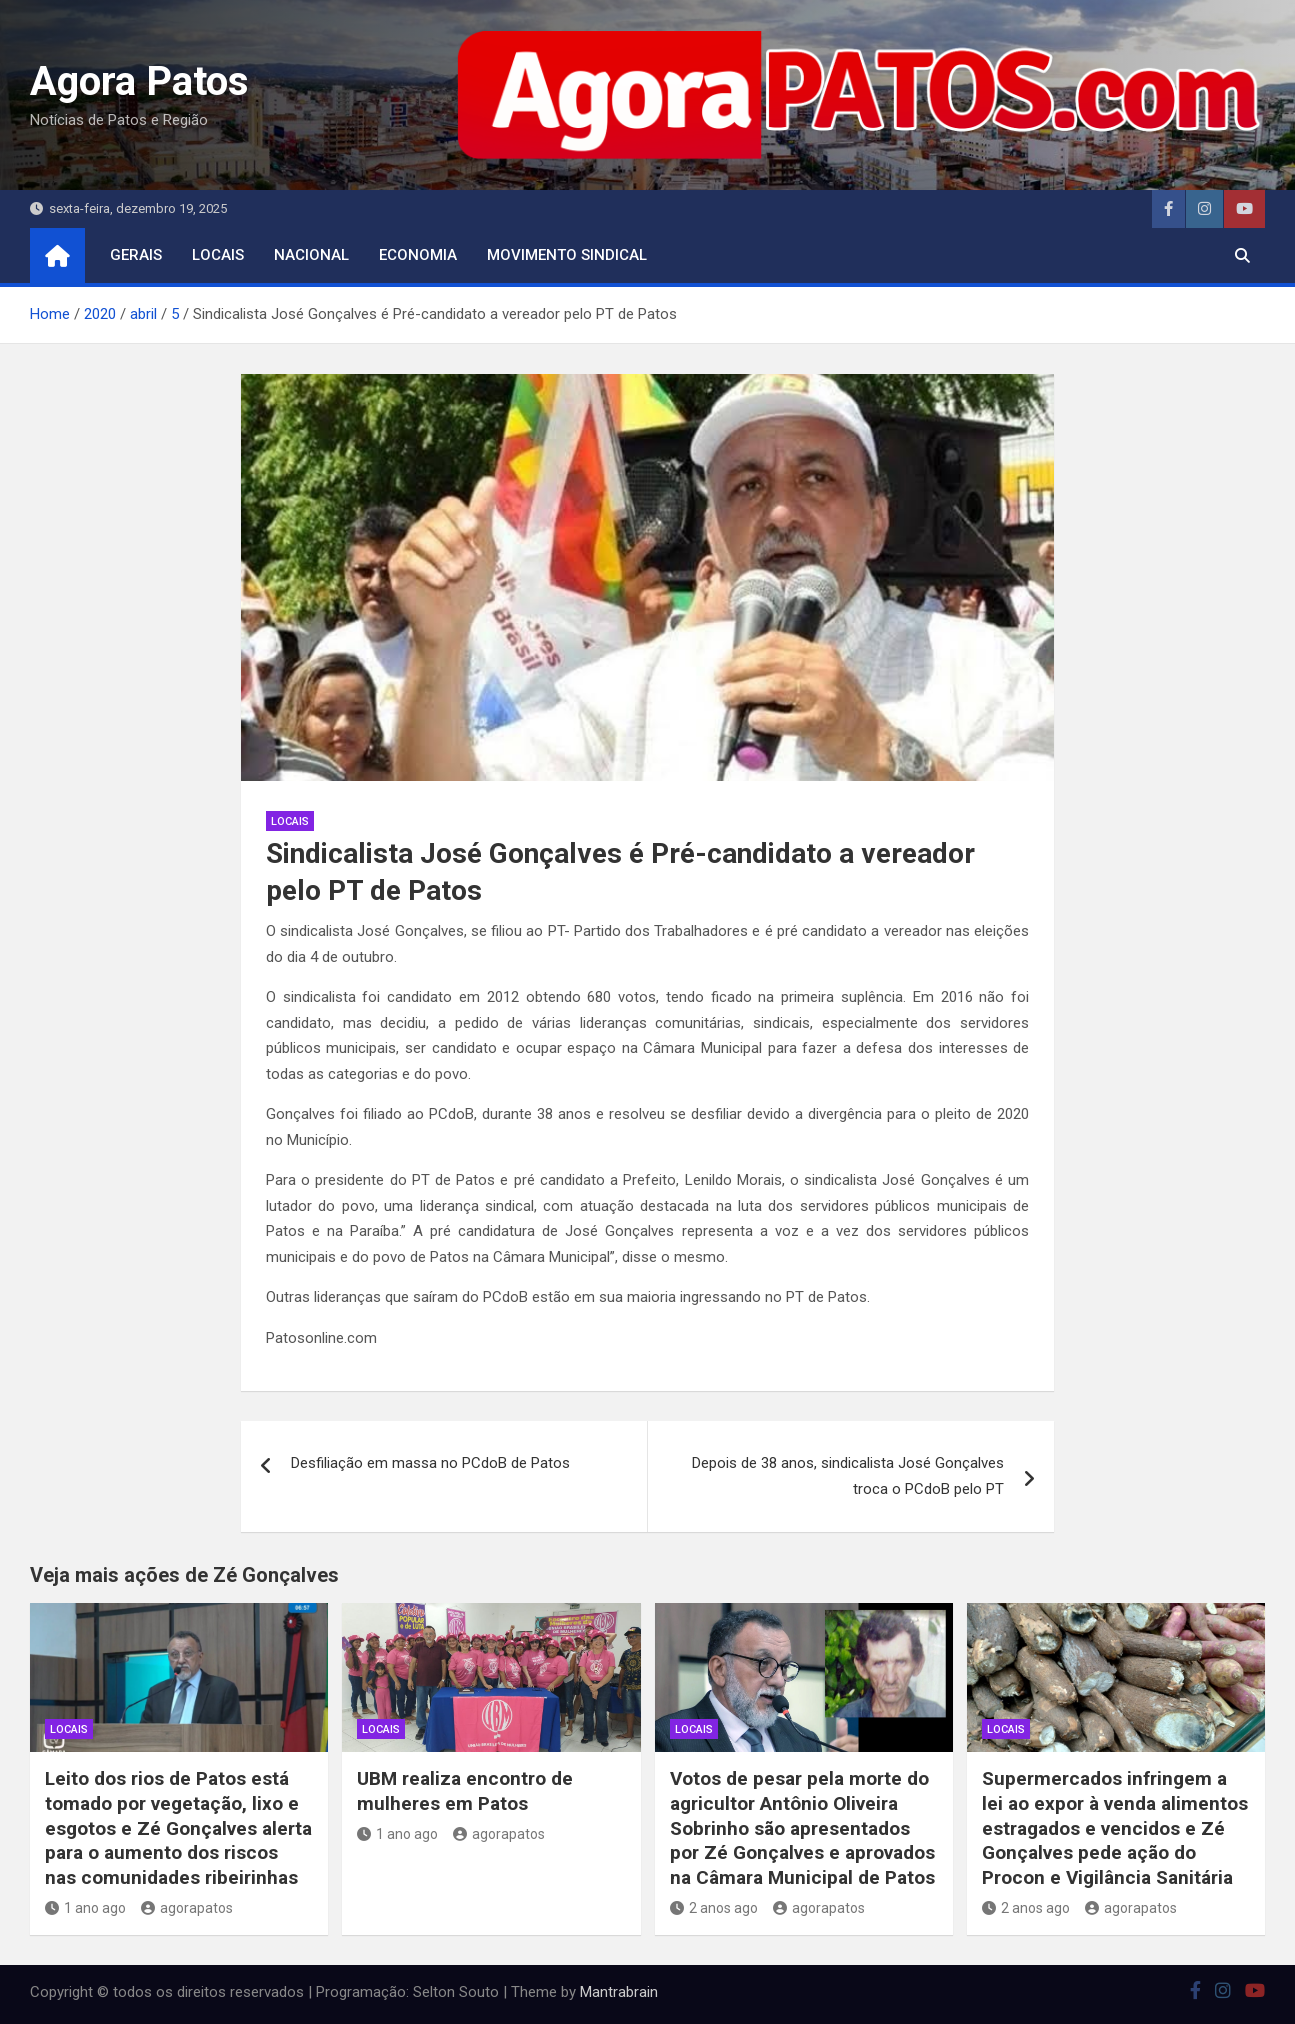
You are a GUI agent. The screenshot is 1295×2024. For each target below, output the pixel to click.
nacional (311, 255)
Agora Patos (139, 81)
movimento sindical (567, 255)
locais (218, 255)
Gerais (136, 255)
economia (418, 255)
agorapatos (187, 1908)
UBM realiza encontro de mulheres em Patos (465, 1791)
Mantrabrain (619, 1992)
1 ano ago (85, 1908)
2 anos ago (714, 1908)
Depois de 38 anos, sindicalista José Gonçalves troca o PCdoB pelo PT (848, 1476)
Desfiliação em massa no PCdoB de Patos (430, 1463)
